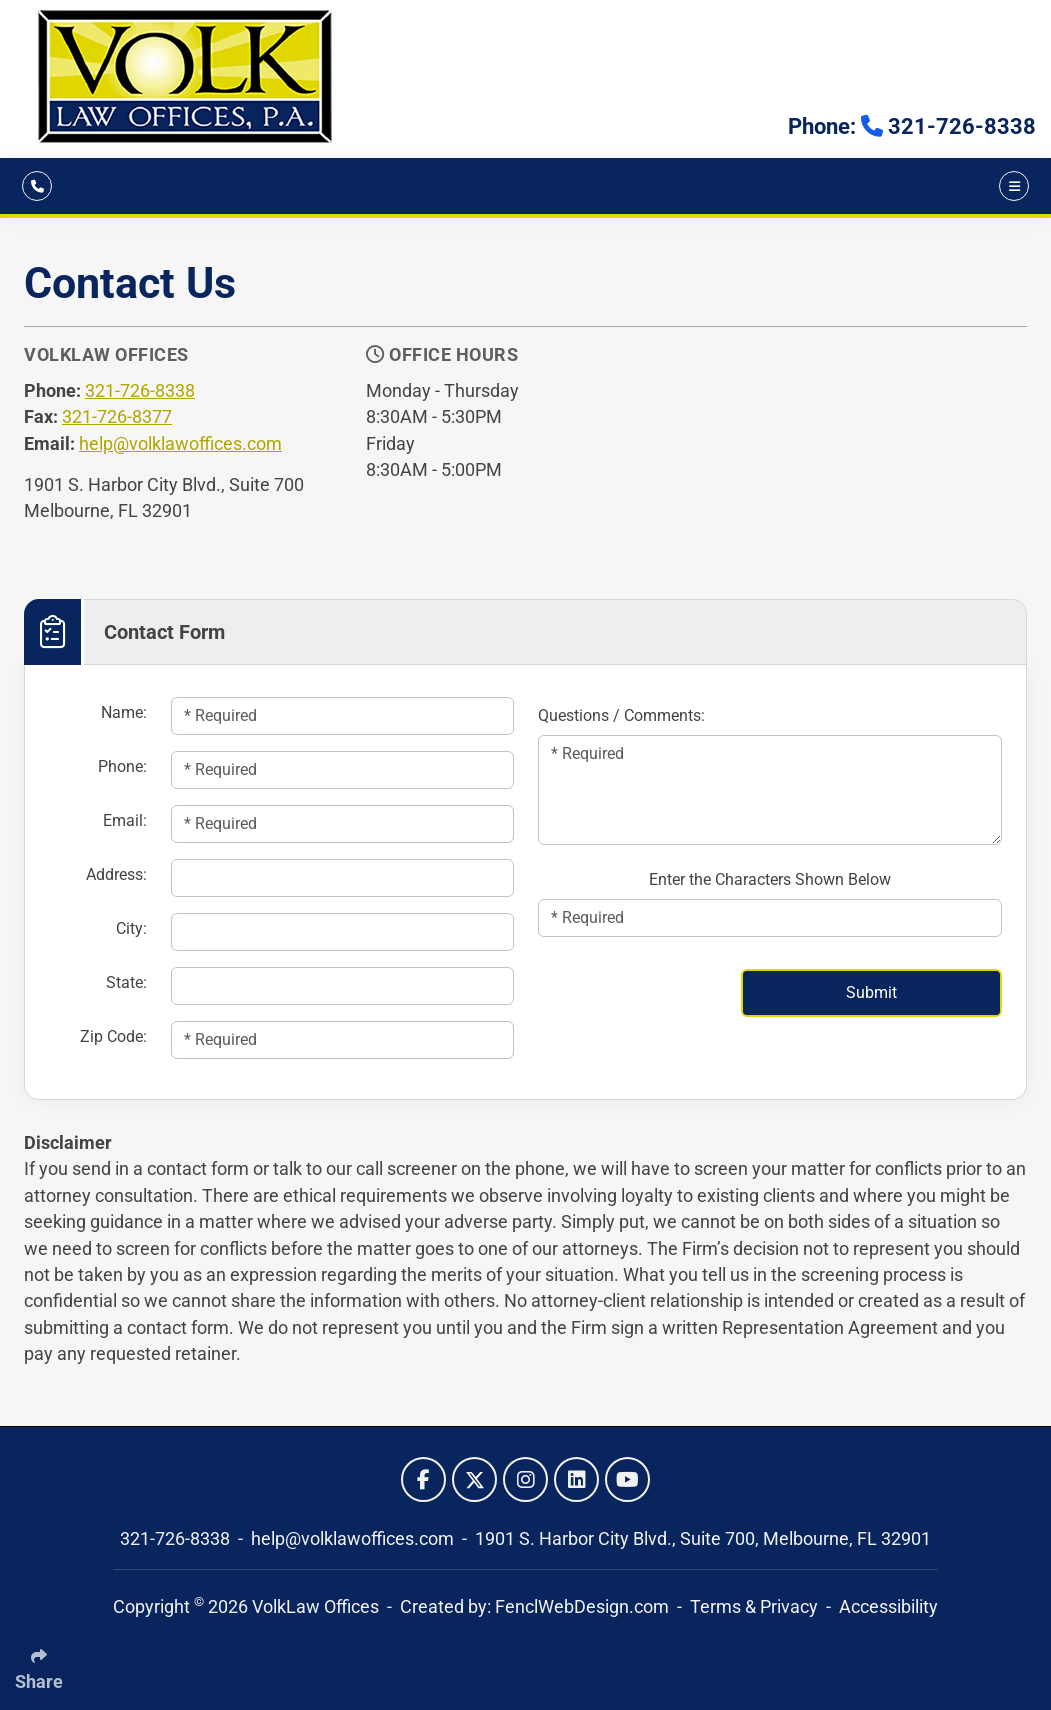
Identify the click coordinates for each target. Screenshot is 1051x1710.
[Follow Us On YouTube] (627, 1479)
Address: (116, 874)
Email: (125, 820)
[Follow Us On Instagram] (525, 1479)
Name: (124, 712)
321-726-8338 (140, 391)
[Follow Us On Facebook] (423, 1479)
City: (131, 928)
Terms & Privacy (754, 1607)
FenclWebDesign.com (582, 1607)
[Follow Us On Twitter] (474, 1479)
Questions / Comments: (621, 715)
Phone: (122, 766)
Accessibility (888, 1607)
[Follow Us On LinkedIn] (576, 1479)
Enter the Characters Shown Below (770, 879)
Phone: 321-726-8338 (912, 126)
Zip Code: (113, 1036)
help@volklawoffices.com (180, 444)
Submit (871, 992)
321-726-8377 (117, 417)
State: (126, 982)
